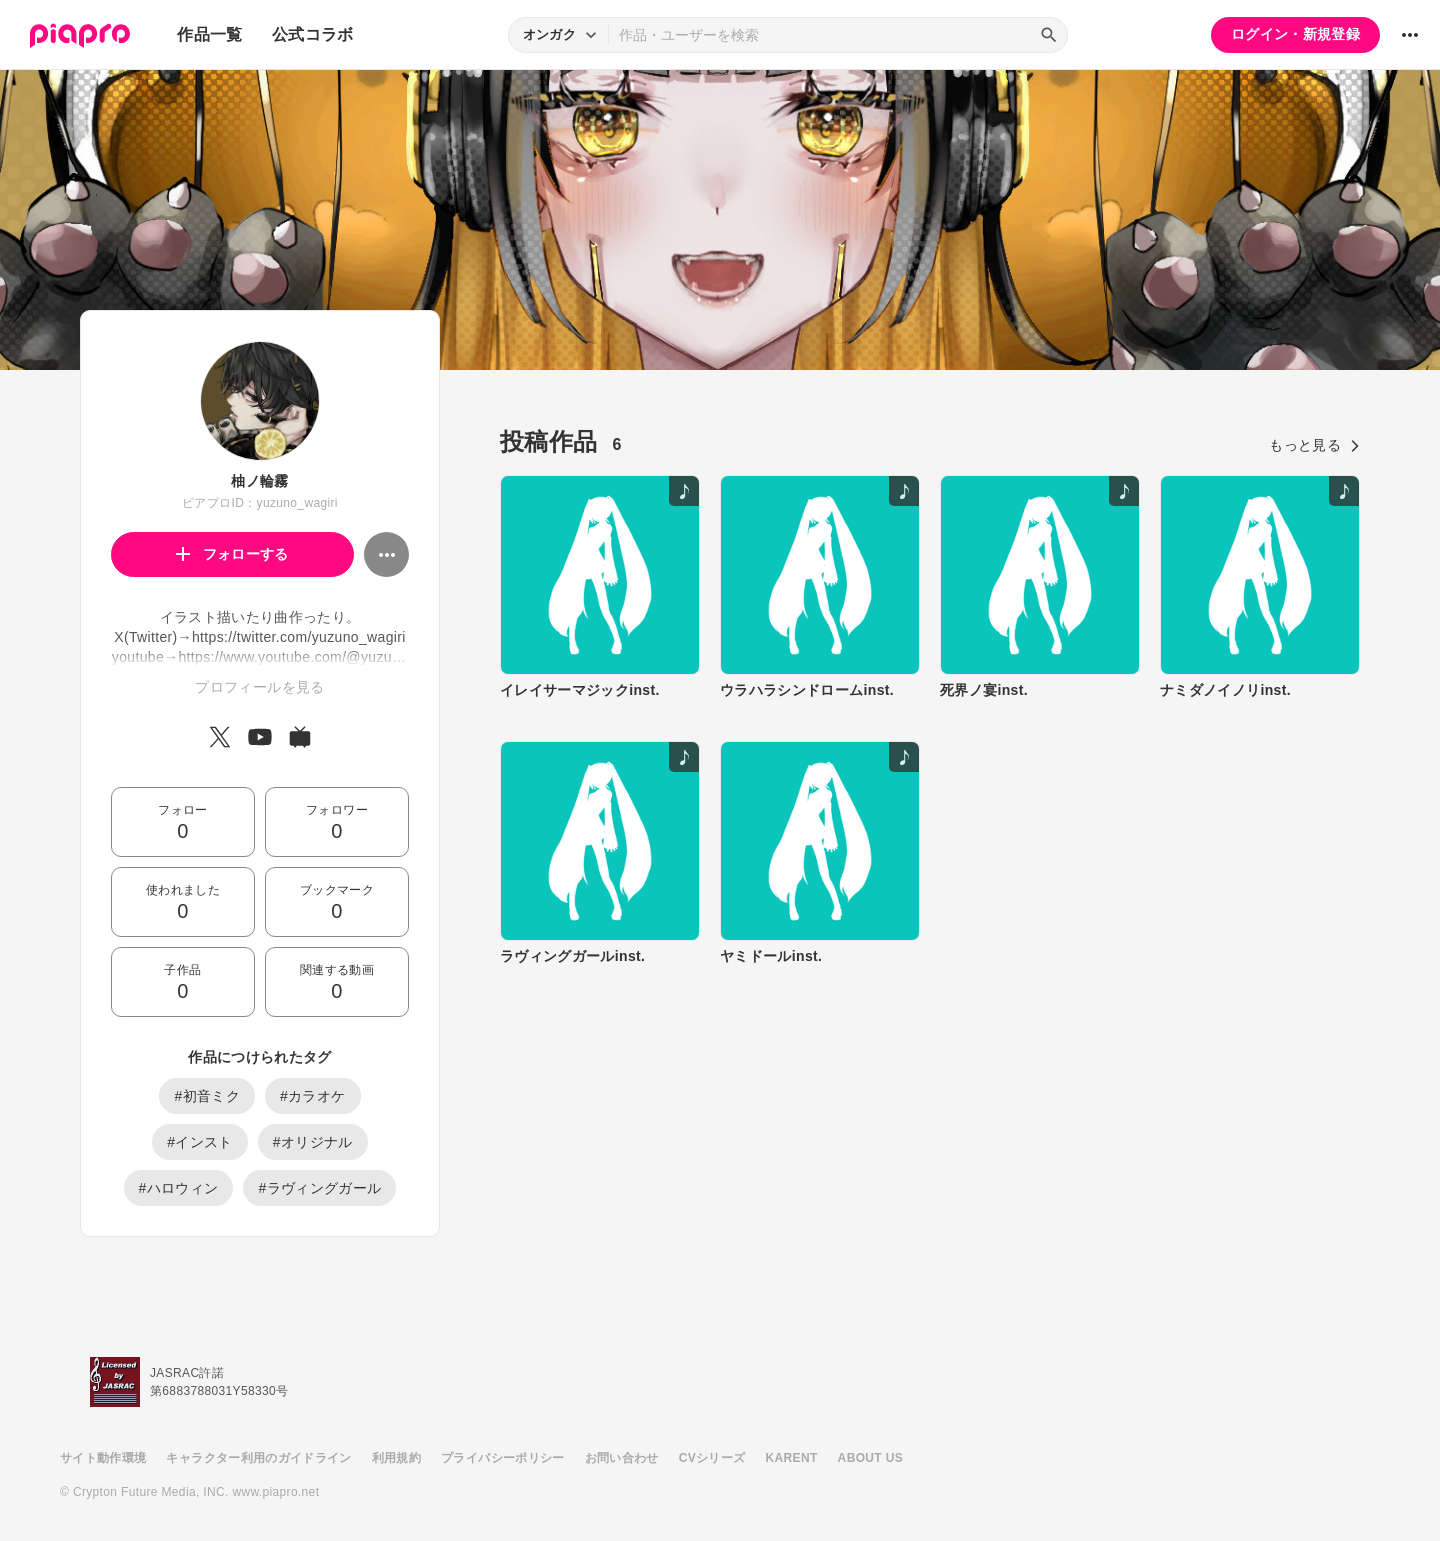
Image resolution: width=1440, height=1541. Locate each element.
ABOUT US (870, 1458)
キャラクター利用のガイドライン (258, 1458)
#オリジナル (313, 1142)
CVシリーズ (712, 1458)
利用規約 (396, 1458)
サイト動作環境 (103, 1458)
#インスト (200, 1142)
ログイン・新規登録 (1295, 34)
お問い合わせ (622, 1458)
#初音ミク (207, 1096)
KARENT (792, 1458)
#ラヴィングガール (319, 1188)
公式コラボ (313, 34)
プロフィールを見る (259, 687)
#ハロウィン (179, 1188)
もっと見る (1314, 445)
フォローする (232, 554)
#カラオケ (313, 1096)
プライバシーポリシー (503, 1458)
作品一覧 (209, 34)
